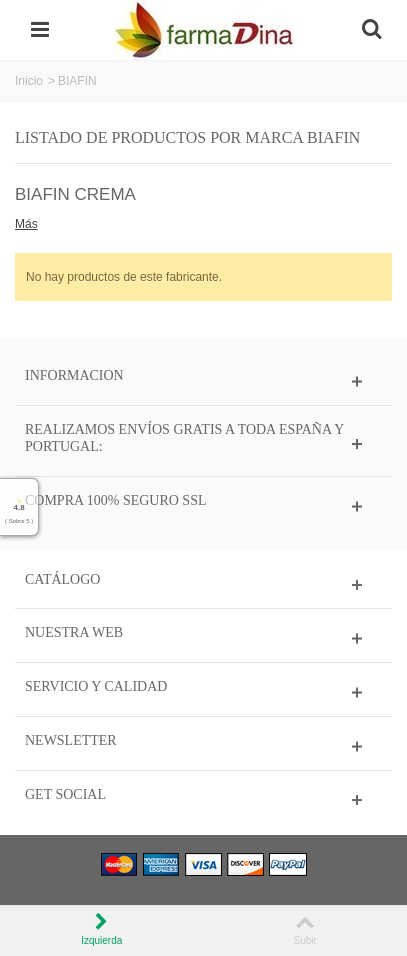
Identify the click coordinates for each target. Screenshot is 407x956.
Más (26, 224)
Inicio (29, 81)
